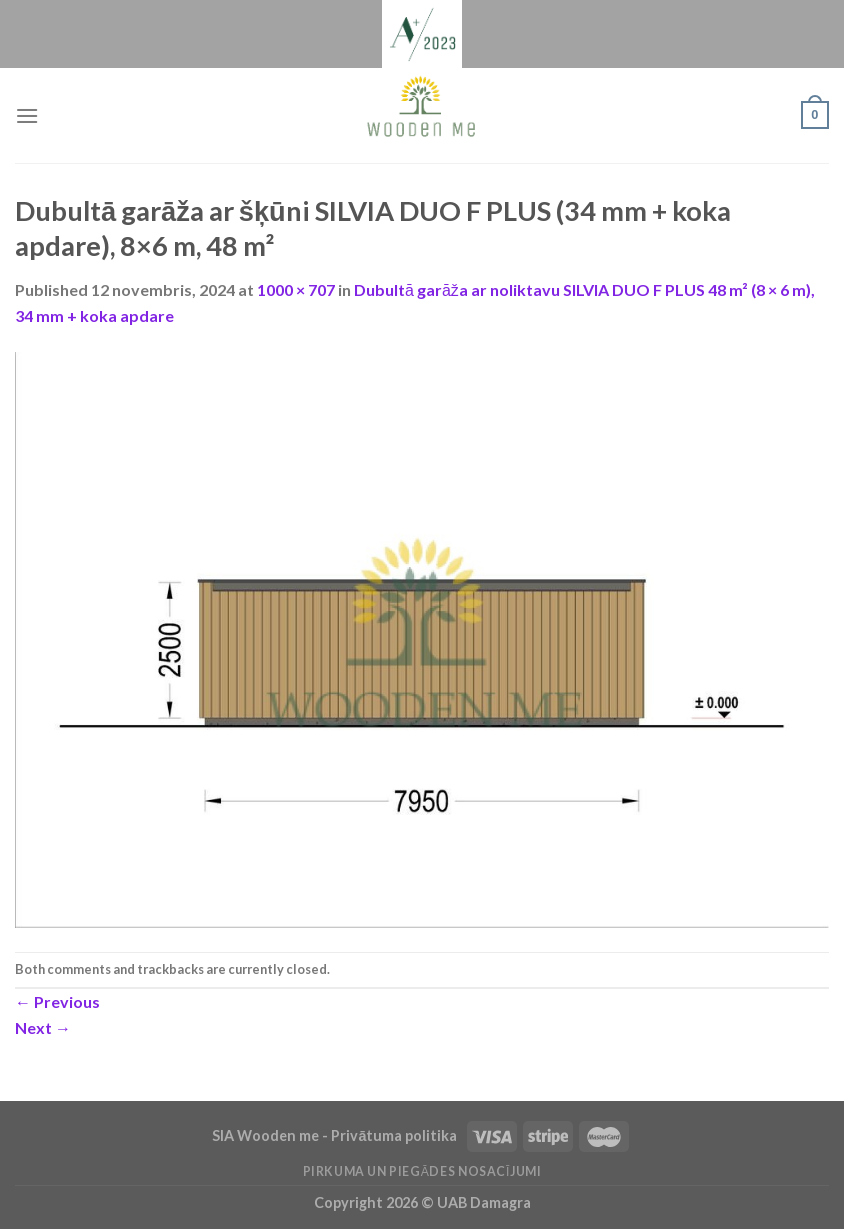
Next (43, 1027)
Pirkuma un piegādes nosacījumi (422, 1171)
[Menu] (27, 115)
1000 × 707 (296, 289)
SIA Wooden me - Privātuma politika (336, 1135)
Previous (57, 1001)
